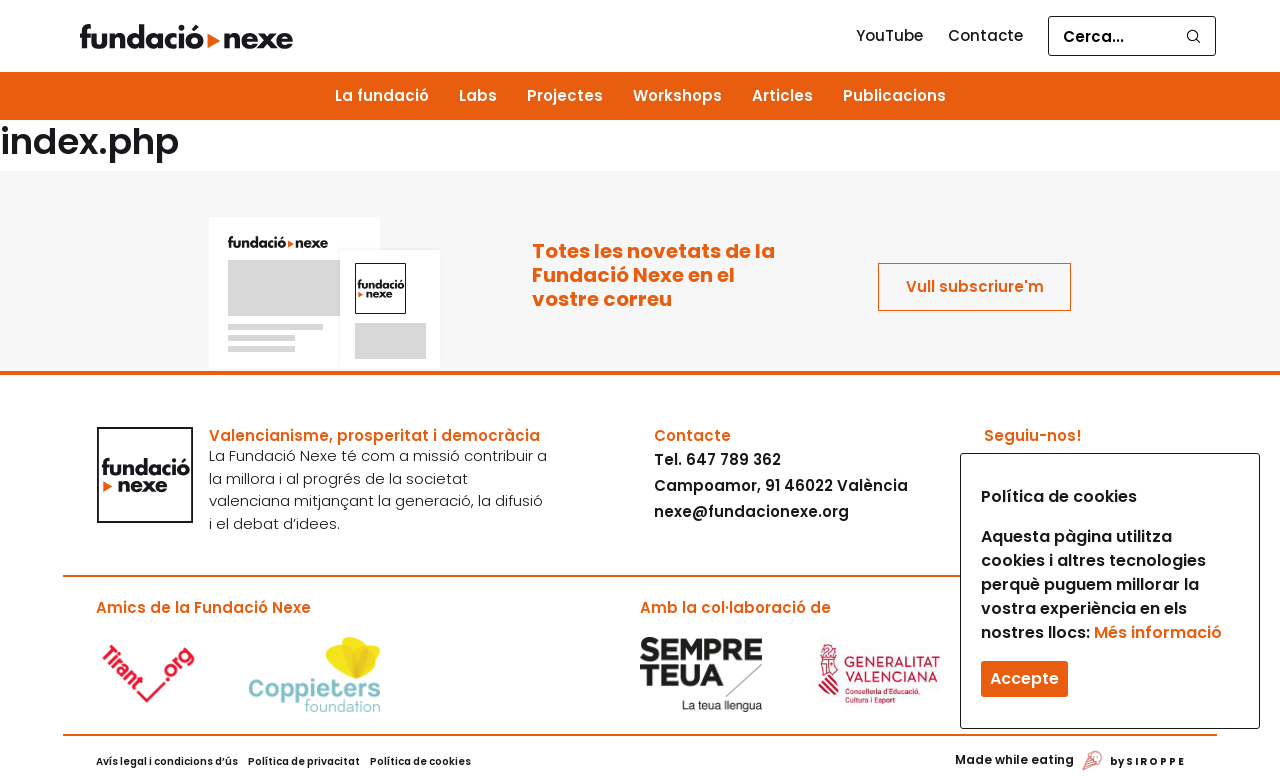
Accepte (1024, 678)
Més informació (1158, 632)
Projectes (565, 95)
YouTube (889, 35)
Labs (478, 95)
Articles (782, 95)
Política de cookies (420, 761)
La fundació (382, 95)
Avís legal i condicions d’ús (167, 761)
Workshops (677, 95)
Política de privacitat (304, 761)
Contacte (985, 35)
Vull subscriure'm (975, 286)
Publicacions (894, 95)
